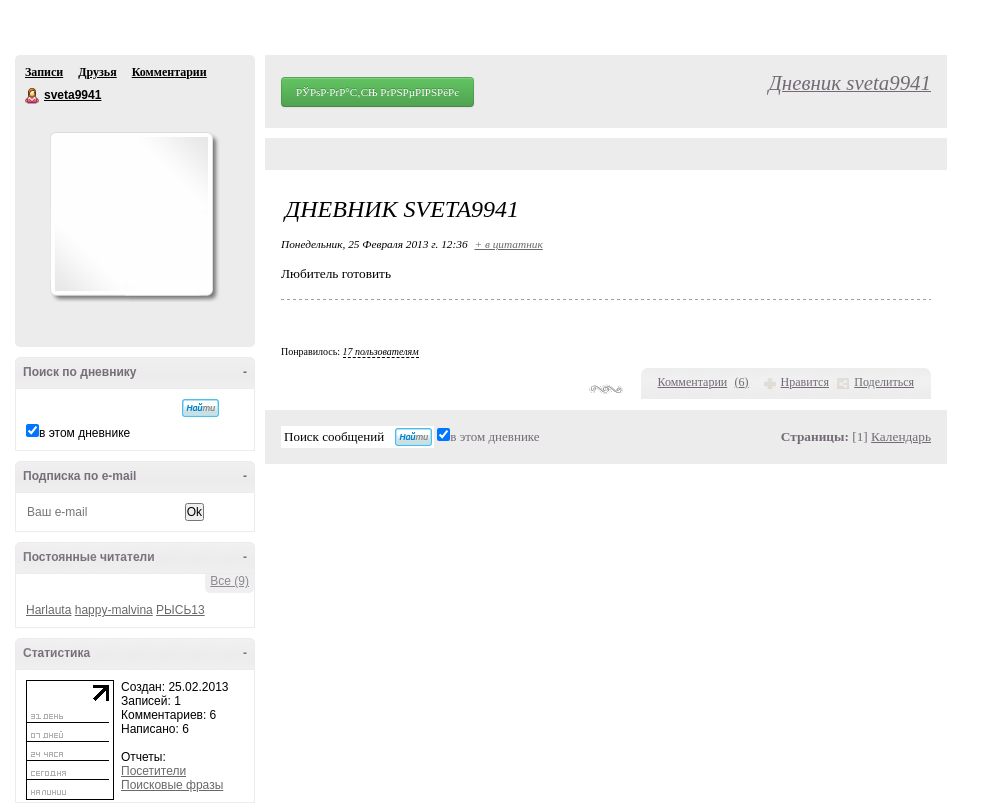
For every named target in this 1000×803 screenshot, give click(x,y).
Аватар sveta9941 (131, 214)
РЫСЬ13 (180, 610)
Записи (44, 72)
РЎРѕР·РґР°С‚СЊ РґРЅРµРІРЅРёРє (377, 92)
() (742, 382)
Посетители (153, 771)
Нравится (805, 382)
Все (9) (229, 581)
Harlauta (48, 610)
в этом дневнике (84, 433)
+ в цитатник (508, 244)
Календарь (901, 436)
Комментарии (169, 72)
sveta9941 (33, 96)
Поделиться (884, 382)
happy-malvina (114, 610)
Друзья (97, 72)
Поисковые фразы (172, 785)
